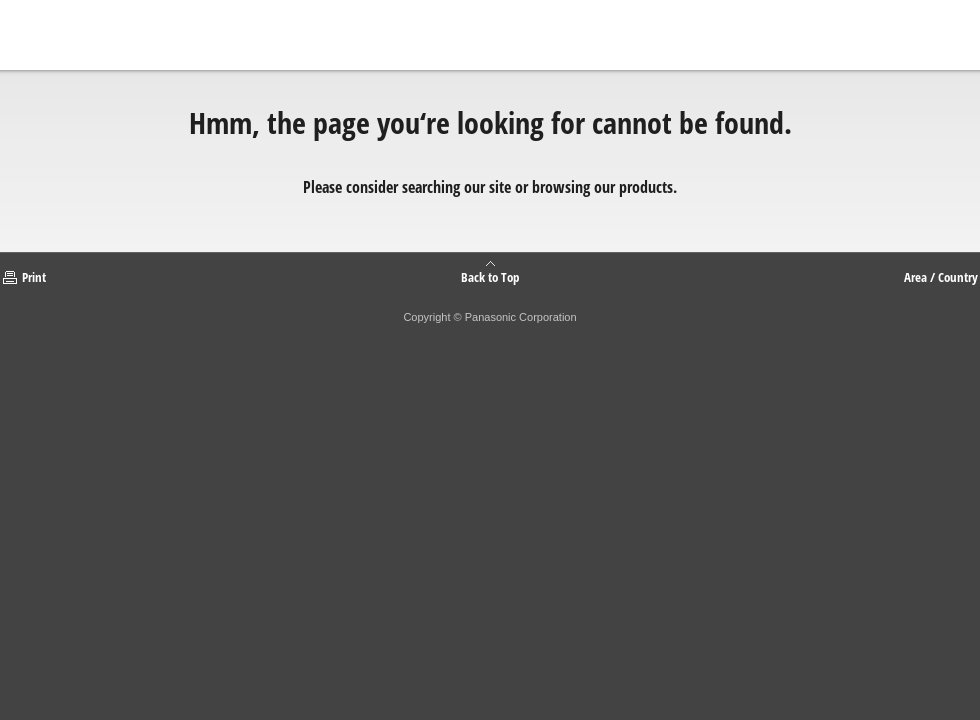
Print (34, 277)
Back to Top (490, 276)
